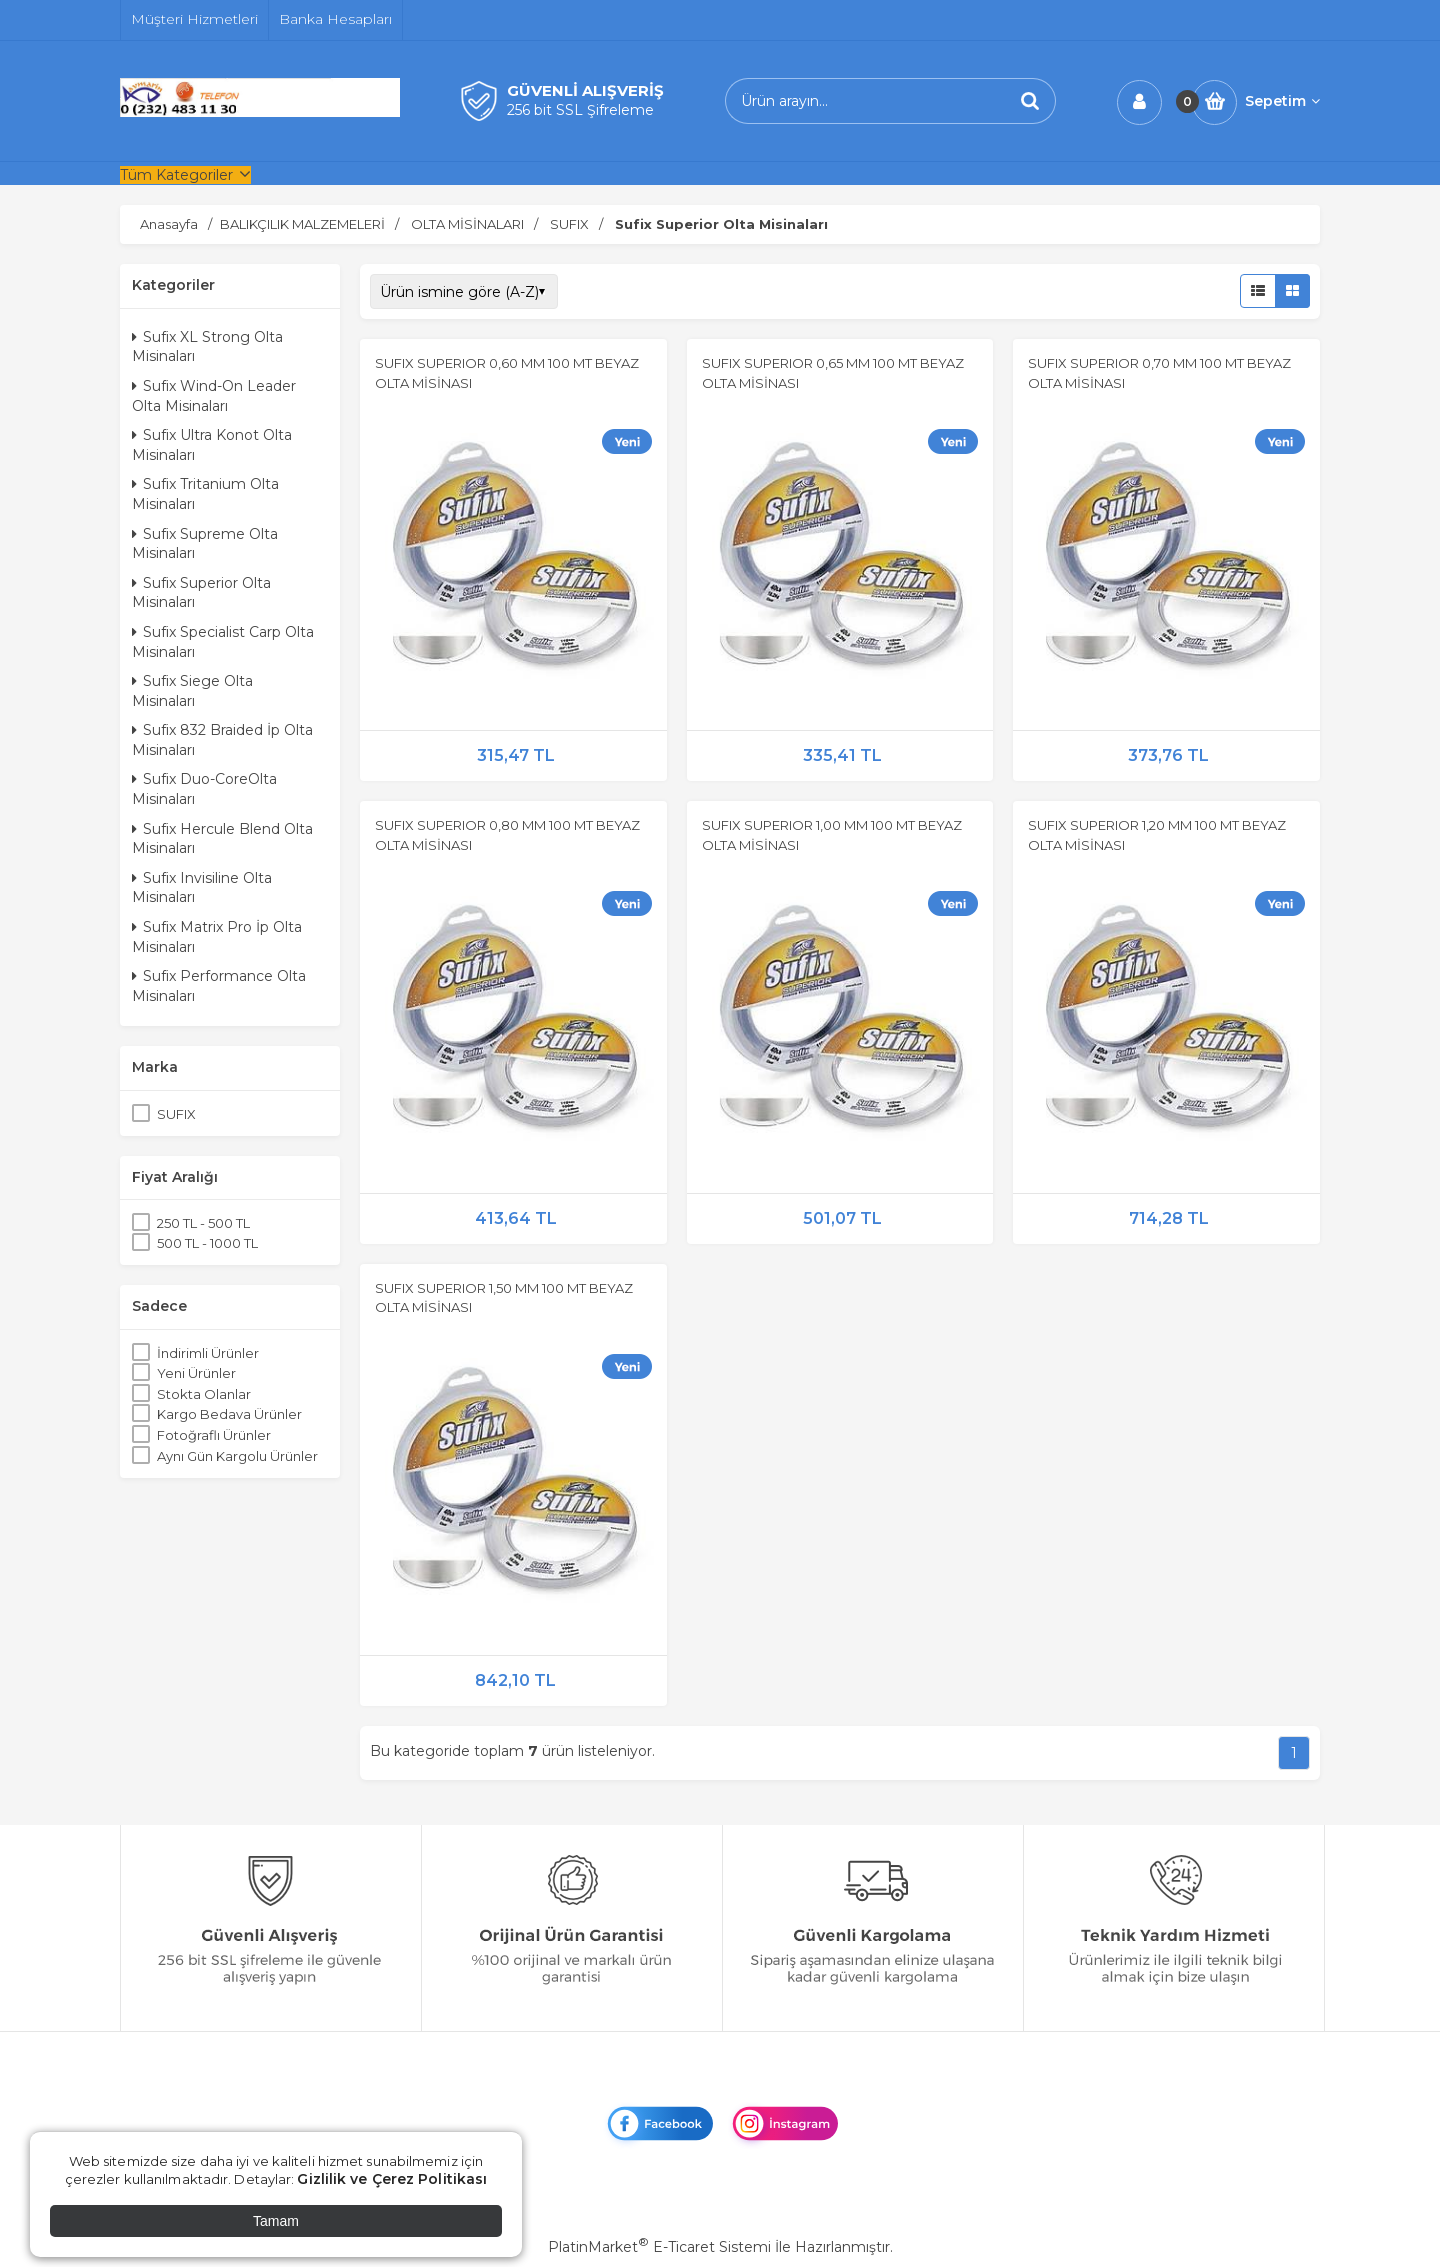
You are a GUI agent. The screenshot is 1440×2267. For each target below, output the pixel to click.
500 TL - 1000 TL (207, 1243)
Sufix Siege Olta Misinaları (192, 691)
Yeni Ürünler (196, 1373)
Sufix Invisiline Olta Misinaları (202, 888)
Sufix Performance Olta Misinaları (219, 986)
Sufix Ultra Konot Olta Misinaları (212, 445)
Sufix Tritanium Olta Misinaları (205, 494)
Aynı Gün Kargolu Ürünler (237, 1456)
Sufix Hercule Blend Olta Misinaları (222, 839)
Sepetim (1282, 101)
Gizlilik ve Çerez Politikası (392, 2179)
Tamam (276, 2221)
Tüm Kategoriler (176, 175)
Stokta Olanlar (204, 1394)
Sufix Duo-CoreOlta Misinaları (204, 789)
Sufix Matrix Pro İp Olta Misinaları (217, 937)
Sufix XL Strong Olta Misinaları (207, 347)
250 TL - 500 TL (203, 1223)
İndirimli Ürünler (208, 1353)
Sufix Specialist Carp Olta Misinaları (223, 642)
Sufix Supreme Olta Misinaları (205, 544)
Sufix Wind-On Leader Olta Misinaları (214, 396)
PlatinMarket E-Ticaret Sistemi (659, 2247)
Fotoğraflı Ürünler (214, 1435)
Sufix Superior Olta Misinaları (201, 593)
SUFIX (176, 1114)
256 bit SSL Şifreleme (580, 110)
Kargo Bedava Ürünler (229, 1414)
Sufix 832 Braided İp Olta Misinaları (222, 740)
